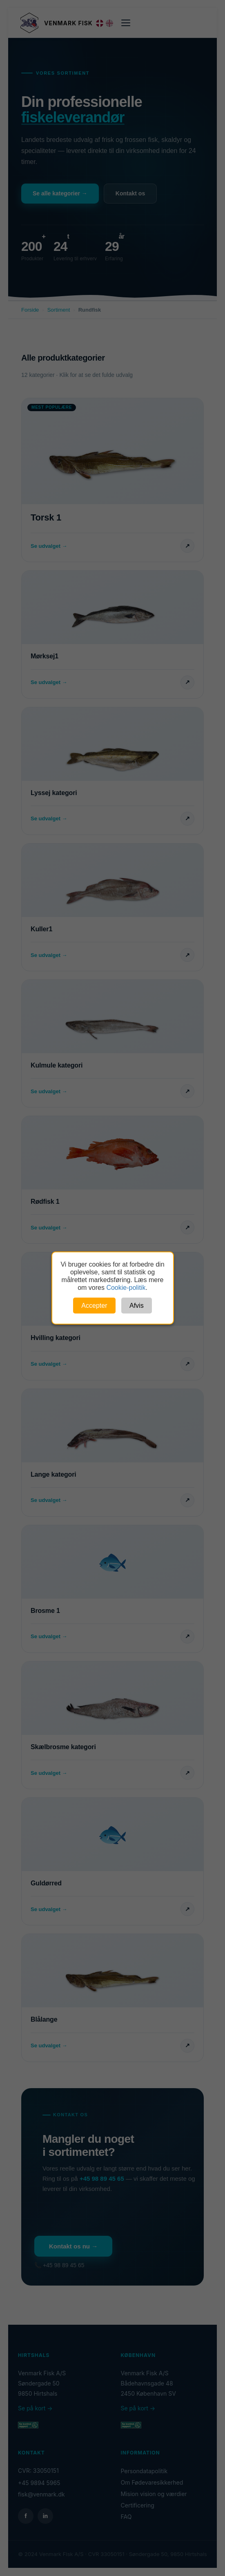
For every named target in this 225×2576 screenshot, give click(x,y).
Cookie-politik (125, 1287)
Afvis (136, 1305)
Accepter (94, 1305)
